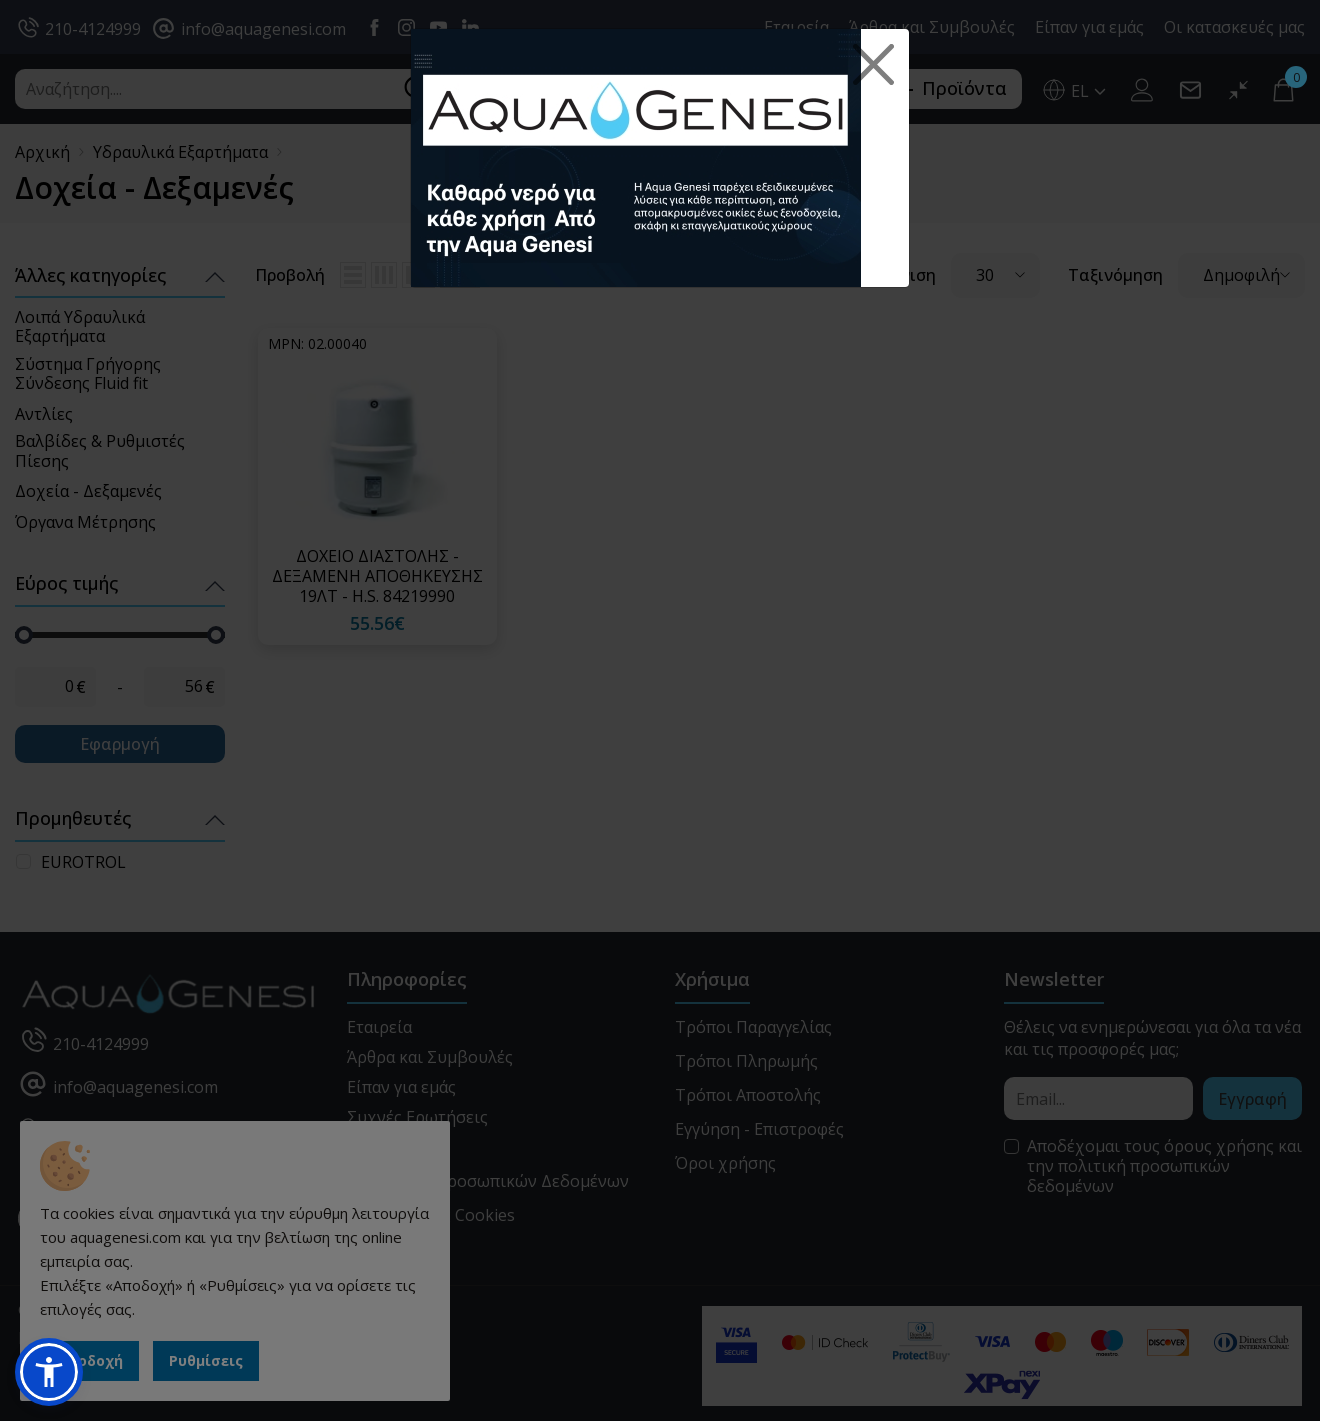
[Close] (874, 65)
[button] (49, 1372)
